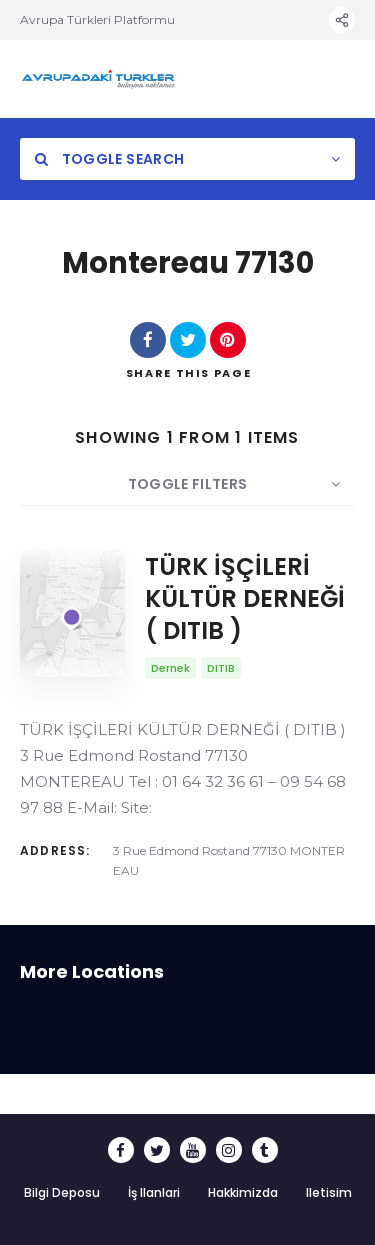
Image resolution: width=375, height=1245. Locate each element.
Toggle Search (109, 159)
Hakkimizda (243, 1192)
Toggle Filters (188, 484)
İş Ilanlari (154, 1192)
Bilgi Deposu (62, 1192)
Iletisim (329, 1192)
